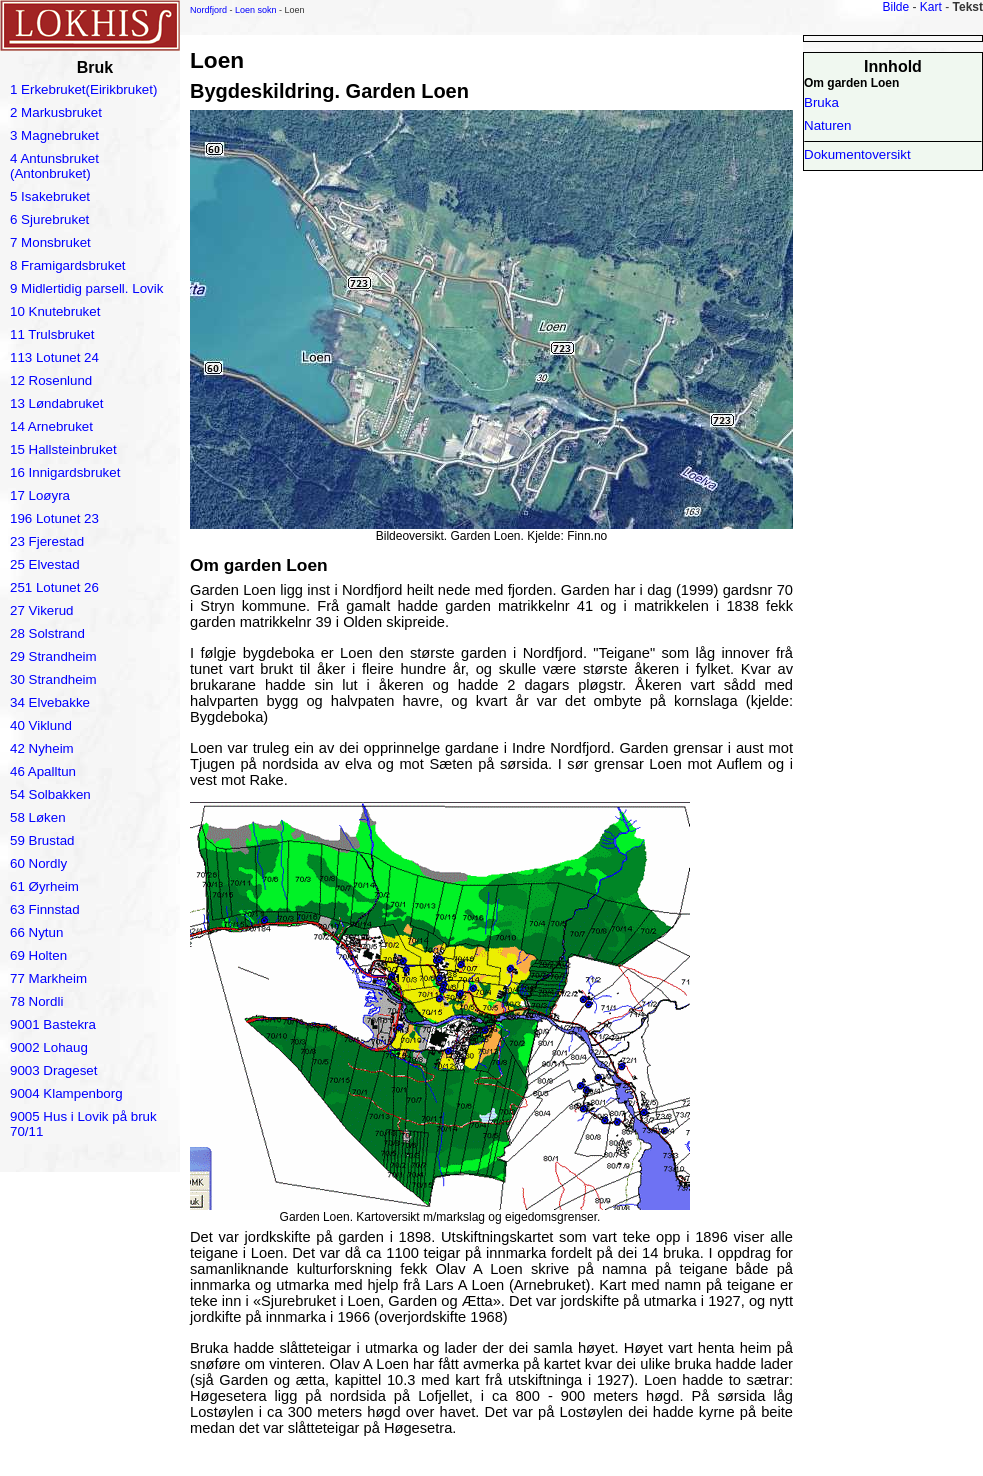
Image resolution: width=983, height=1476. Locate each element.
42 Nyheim (42, 748)
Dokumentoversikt (857, 154)
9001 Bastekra (53, 1024)
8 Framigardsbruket (68, 265)
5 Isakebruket (50, 196)
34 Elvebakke (50, 702)
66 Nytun (36, 932)
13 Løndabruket (56, 403)
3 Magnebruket (54, 135)
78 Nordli (36, 1001)
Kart (931, 7)
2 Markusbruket (56, 112)
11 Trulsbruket (52, 334)
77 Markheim (48, 978)
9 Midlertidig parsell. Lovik (86, 288)
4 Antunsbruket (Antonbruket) (54, 166)
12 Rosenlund (51, 380)
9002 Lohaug (49, 1047)
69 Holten (38, 955)
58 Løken (38, 817)
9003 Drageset (53, 1070)
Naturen (827, 125)
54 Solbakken (50, 794)
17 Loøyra (40, 495)
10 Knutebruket (55, 311)
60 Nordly (38, 863)
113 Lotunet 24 (54, 357)
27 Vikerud (41, 610)
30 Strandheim (53, 679)
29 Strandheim (53, 656)
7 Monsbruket (50, 242)
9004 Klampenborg (66, 1093)
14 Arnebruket (51, 426)
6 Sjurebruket (49, 219)
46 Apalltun (43, 771)
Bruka (821, 102)
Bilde (895, 7)
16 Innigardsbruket (65, 472)
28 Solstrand (47, 633)
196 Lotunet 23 (54, 518)
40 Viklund (41, 725)
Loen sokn (256, 10)
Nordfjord (208, 10)
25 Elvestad (45, 564)
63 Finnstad (45, 909)
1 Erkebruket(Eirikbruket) (83, 89)
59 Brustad (42, 840)
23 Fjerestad (47, 541)
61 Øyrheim (44, 886)
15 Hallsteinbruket (63, 449)
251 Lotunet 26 (54, 587)
